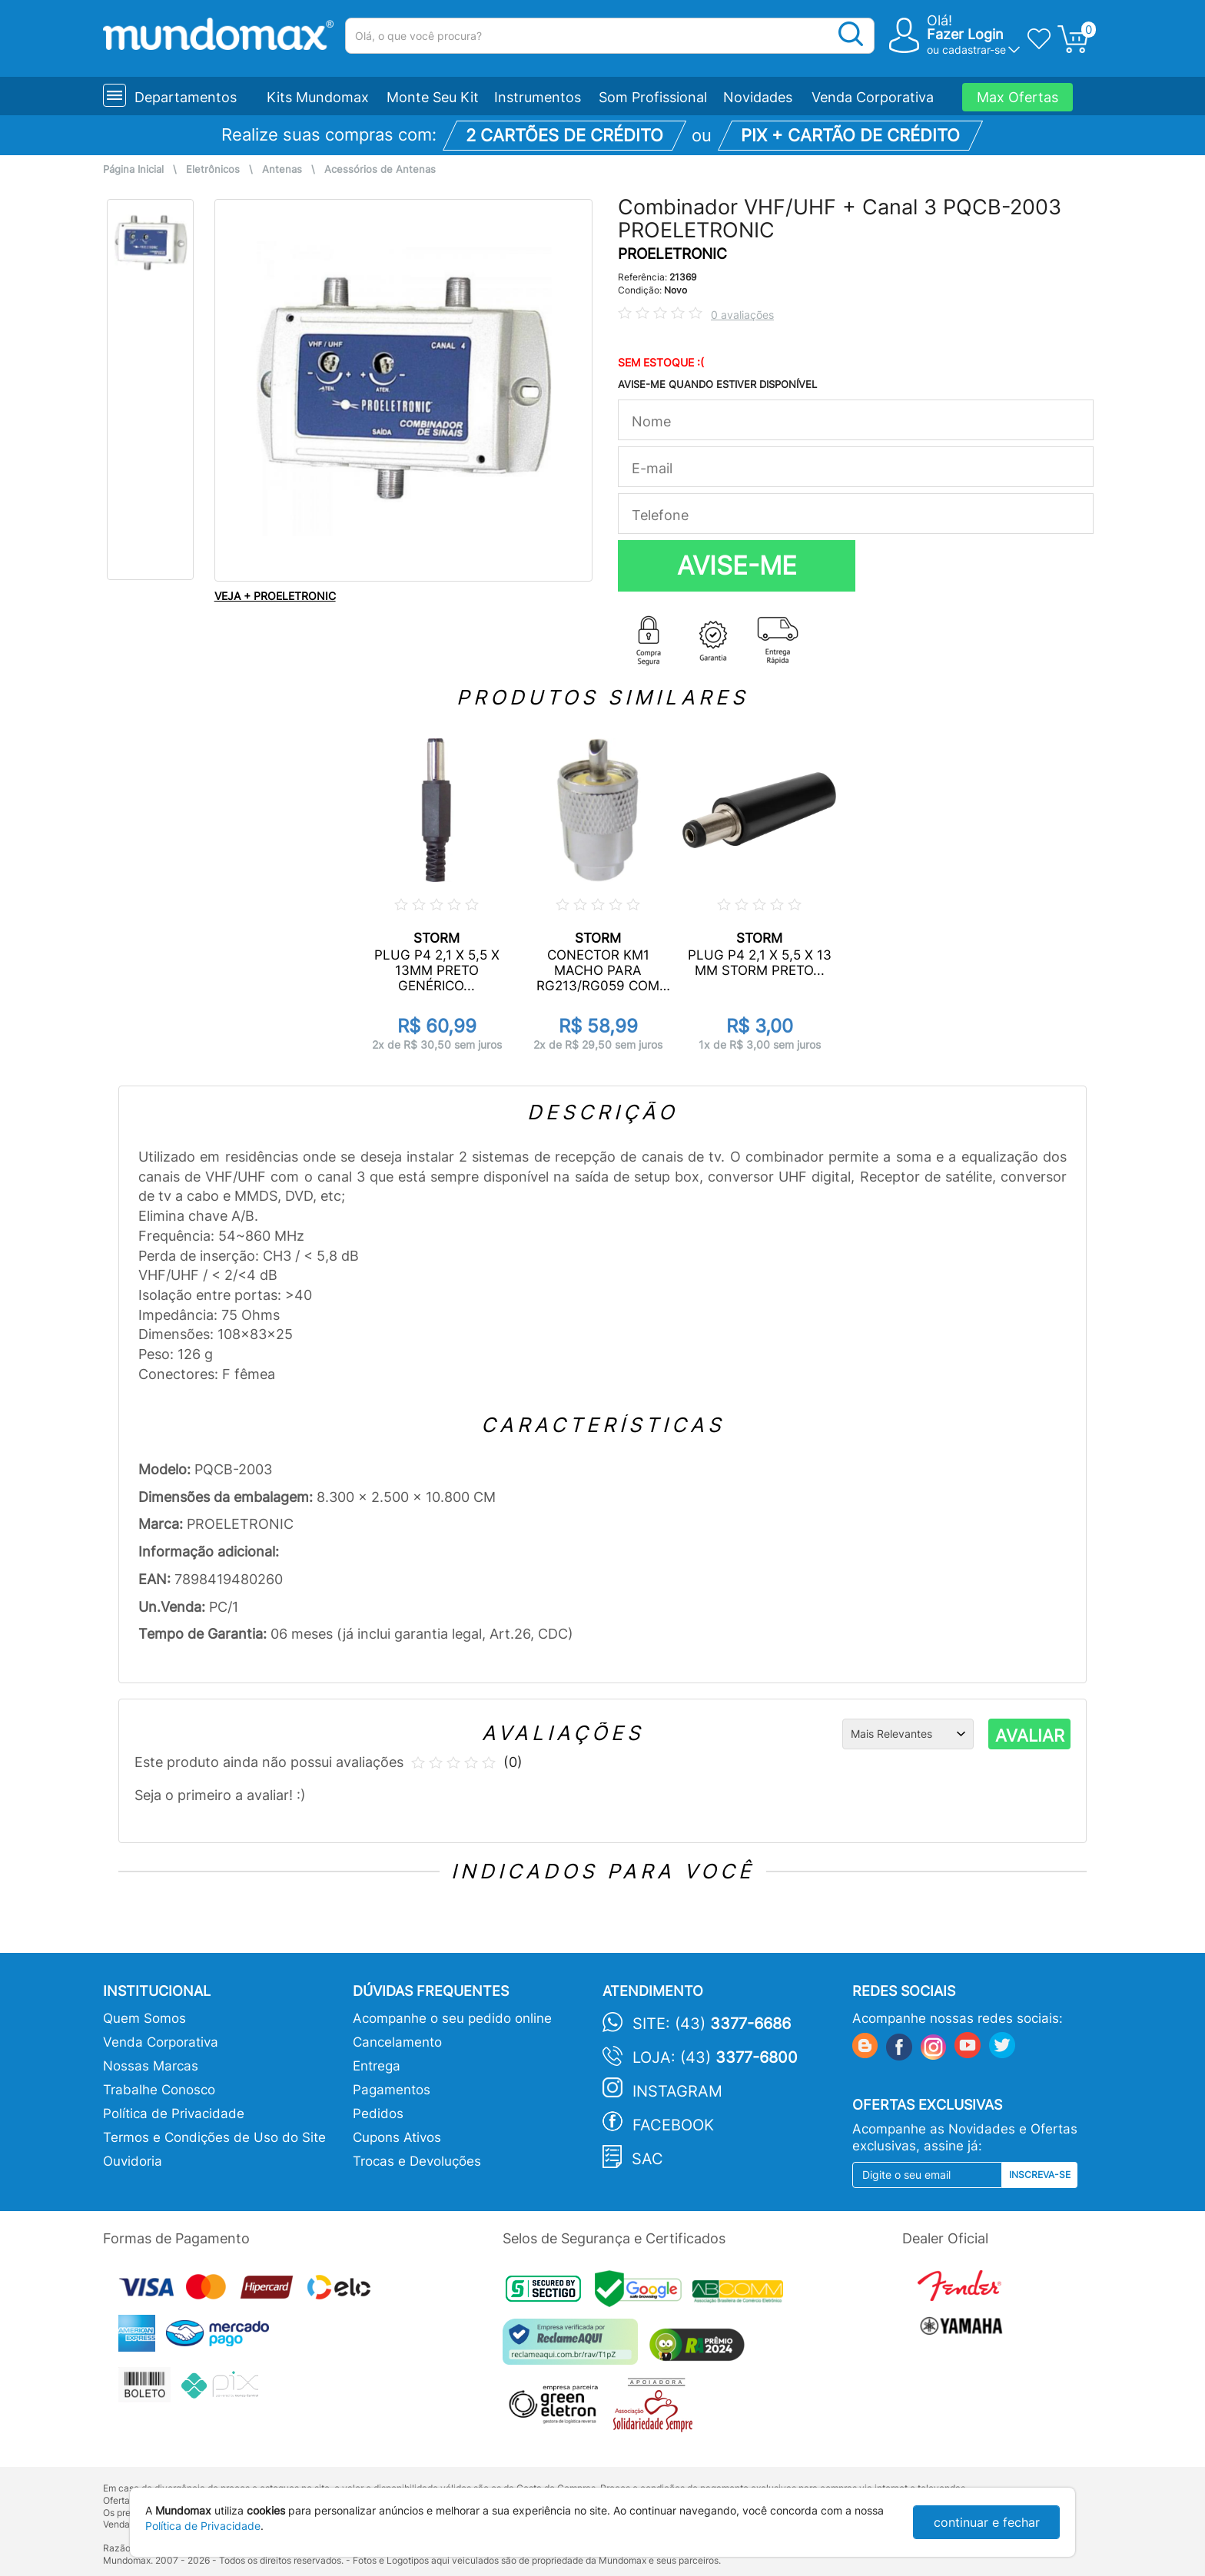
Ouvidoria (132, 2161)
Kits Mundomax (318, 97)
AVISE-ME (737, 565)
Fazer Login (965, 34)
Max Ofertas (1017, 97)
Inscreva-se (1040, 2174)
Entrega (376, 2066)
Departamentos (185, 97)
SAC (647, 2159)
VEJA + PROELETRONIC (275, 595)
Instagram (677, 2091)
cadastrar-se (974, 49)
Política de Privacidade (173, 2113)
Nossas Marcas (150, 2066)
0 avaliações (742, 314)
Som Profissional (653, 97)
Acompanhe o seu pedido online (452, 2018)
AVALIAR (1029, 1736)
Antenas (282, 169)
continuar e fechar (987, 2522)
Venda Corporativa (873, 97)
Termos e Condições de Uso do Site (214, 2137)
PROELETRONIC (672, 254)
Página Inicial (133, 169)
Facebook (673, 2125)
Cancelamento (397, 2042)
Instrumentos (537, 97)
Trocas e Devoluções (417, 2161)
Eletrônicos (213, 169)
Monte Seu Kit (433, 97)
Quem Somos (144, 2018)
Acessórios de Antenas (380, 169)
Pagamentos (391, 2089)
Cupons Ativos (397, 2137)
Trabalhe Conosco (159, 2089)
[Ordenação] (908, 1734)
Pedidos (378, 2113)
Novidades (757, 97)
